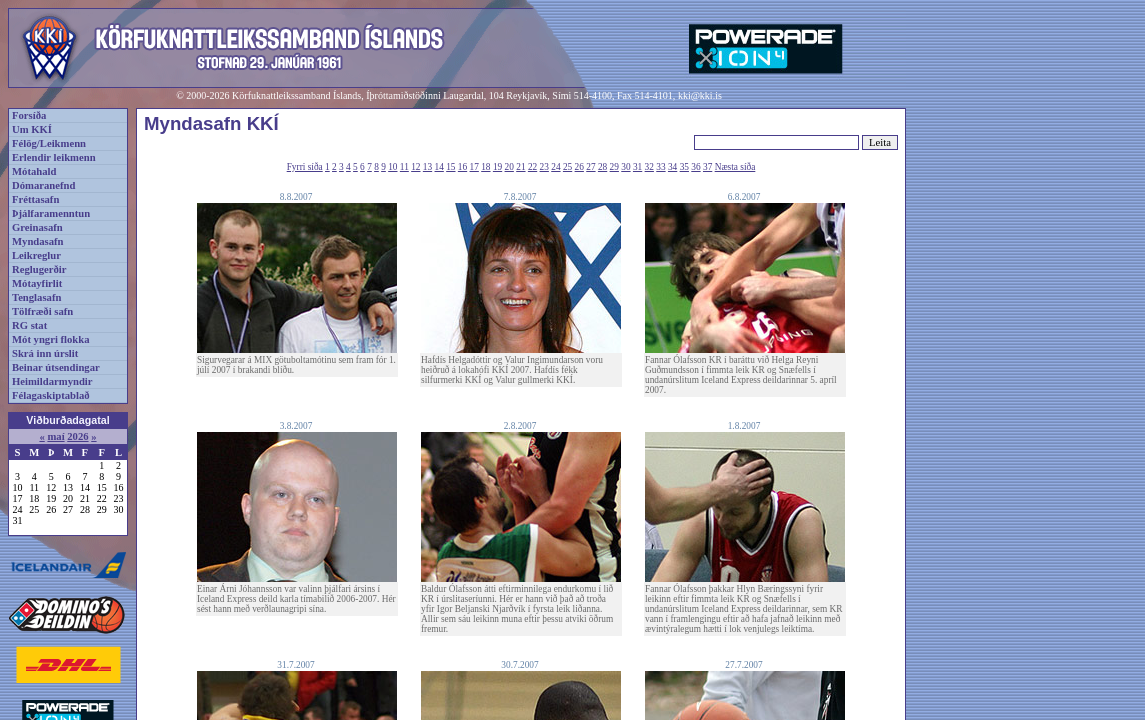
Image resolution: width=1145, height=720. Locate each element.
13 (427, 167)
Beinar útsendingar (56, 367)
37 (707, 167)
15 (450, 167)
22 (532, 167)
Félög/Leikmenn (49, 143)
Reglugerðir (39, 269)
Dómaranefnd (43, 185)
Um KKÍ (32, 129)
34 (672, 167)
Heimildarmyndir (52, 381)
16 (462, 167)
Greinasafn (37, 227)
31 (637, 167)
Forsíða (29, 115)
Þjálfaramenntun (51, 213)
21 (520, 167)
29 (614, 167)
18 (485, 167)
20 (509, 167)
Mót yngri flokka (51, 339)
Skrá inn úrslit (45, 353)
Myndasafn (38, 241)
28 (602, 167)
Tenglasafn (36, 297)
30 (625, 167)
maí (55, 436)
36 (695, 167)
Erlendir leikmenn (54, 157)
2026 (77, 436)
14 (439, 167)
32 (649, 167)
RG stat (29, 325)
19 (497, 167)
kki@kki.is (700, 95)
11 (404, 167)
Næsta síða (735, 167)
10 (392, 167)
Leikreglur (36, 255)
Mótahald (34, 171)
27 (590, 167)
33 (660, 167)
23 (544, 167)
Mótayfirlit (37, 283)
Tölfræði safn (42, 311)
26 (579, 167)
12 (415, 167)
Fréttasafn (35, 199)
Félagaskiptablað (51, 395)
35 (684, 167)
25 (567, 167)
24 (555, 167)
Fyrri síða (305, 167)
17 (474, 167)
